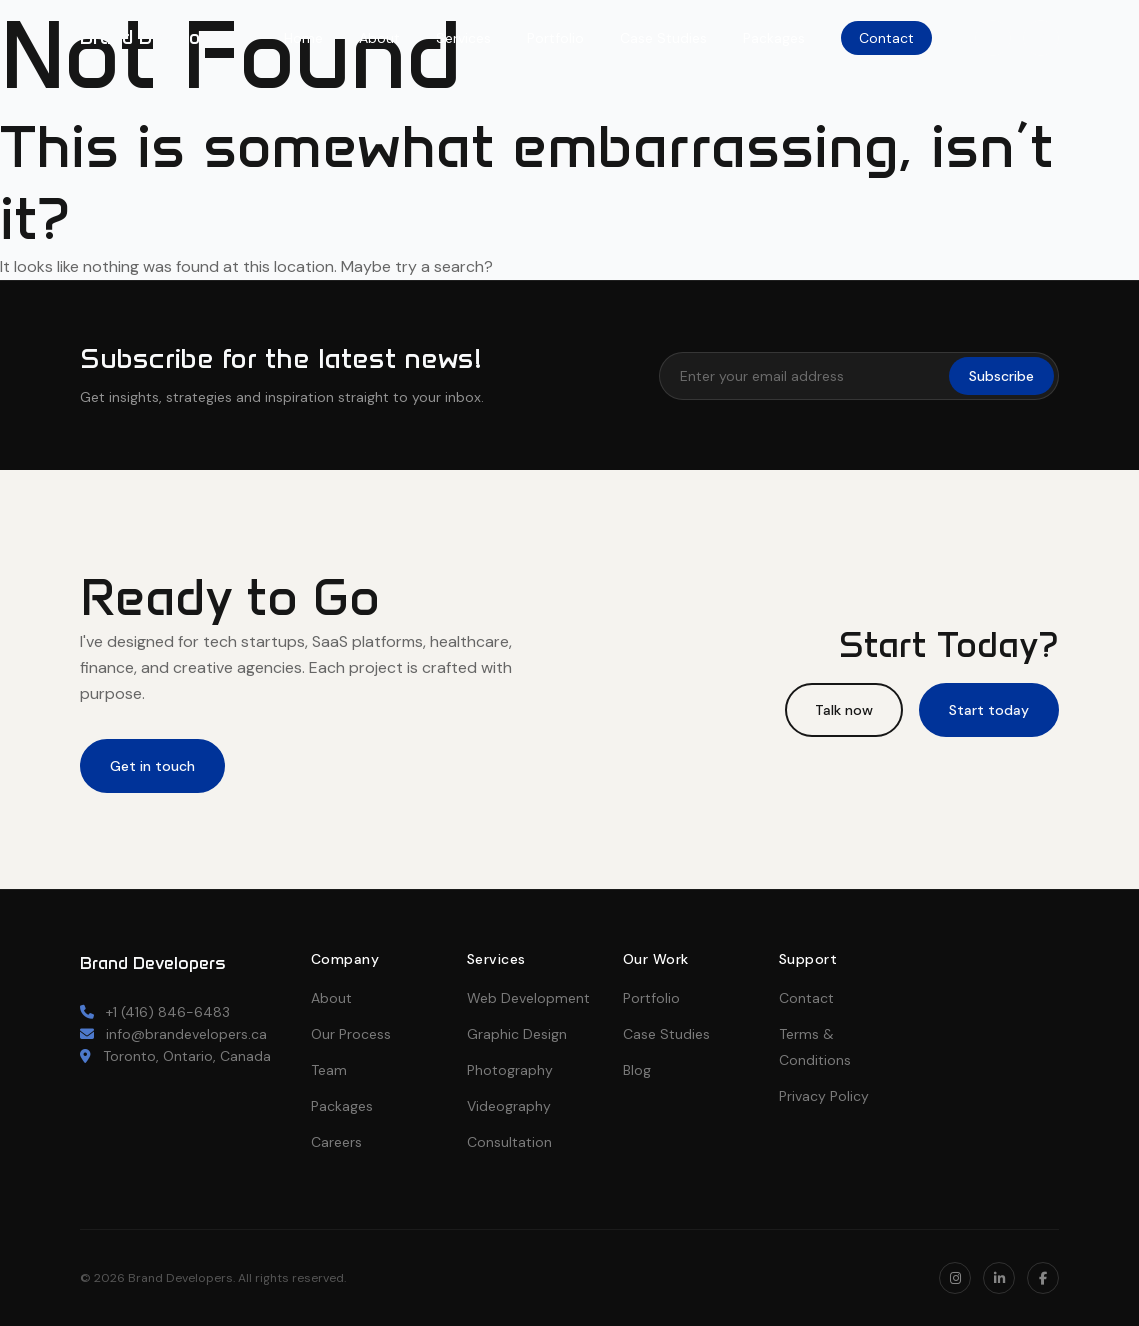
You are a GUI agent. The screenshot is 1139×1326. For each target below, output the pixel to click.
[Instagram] (993, 38)
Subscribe (1001, 376)
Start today (989, 710)
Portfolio (555, 38)
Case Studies (663, 38)
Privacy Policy (824, 1096)
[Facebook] (1043, 1278)
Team (329, 1070)
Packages (774, 38)
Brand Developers (160, 37)
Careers (336, 1142)
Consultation (509, 1142)
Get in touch (152, 766)
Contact (886, 38)
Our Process (351, 1034)
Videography (509, 1106)
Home (303, 38)
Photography (510, 1070)
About (379, 38)
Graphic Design (517, 1034)
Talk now (844, 710)
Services (463, 38)
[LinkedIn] (1041, 38)
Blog (637, 1070)
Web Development (528, 998)
